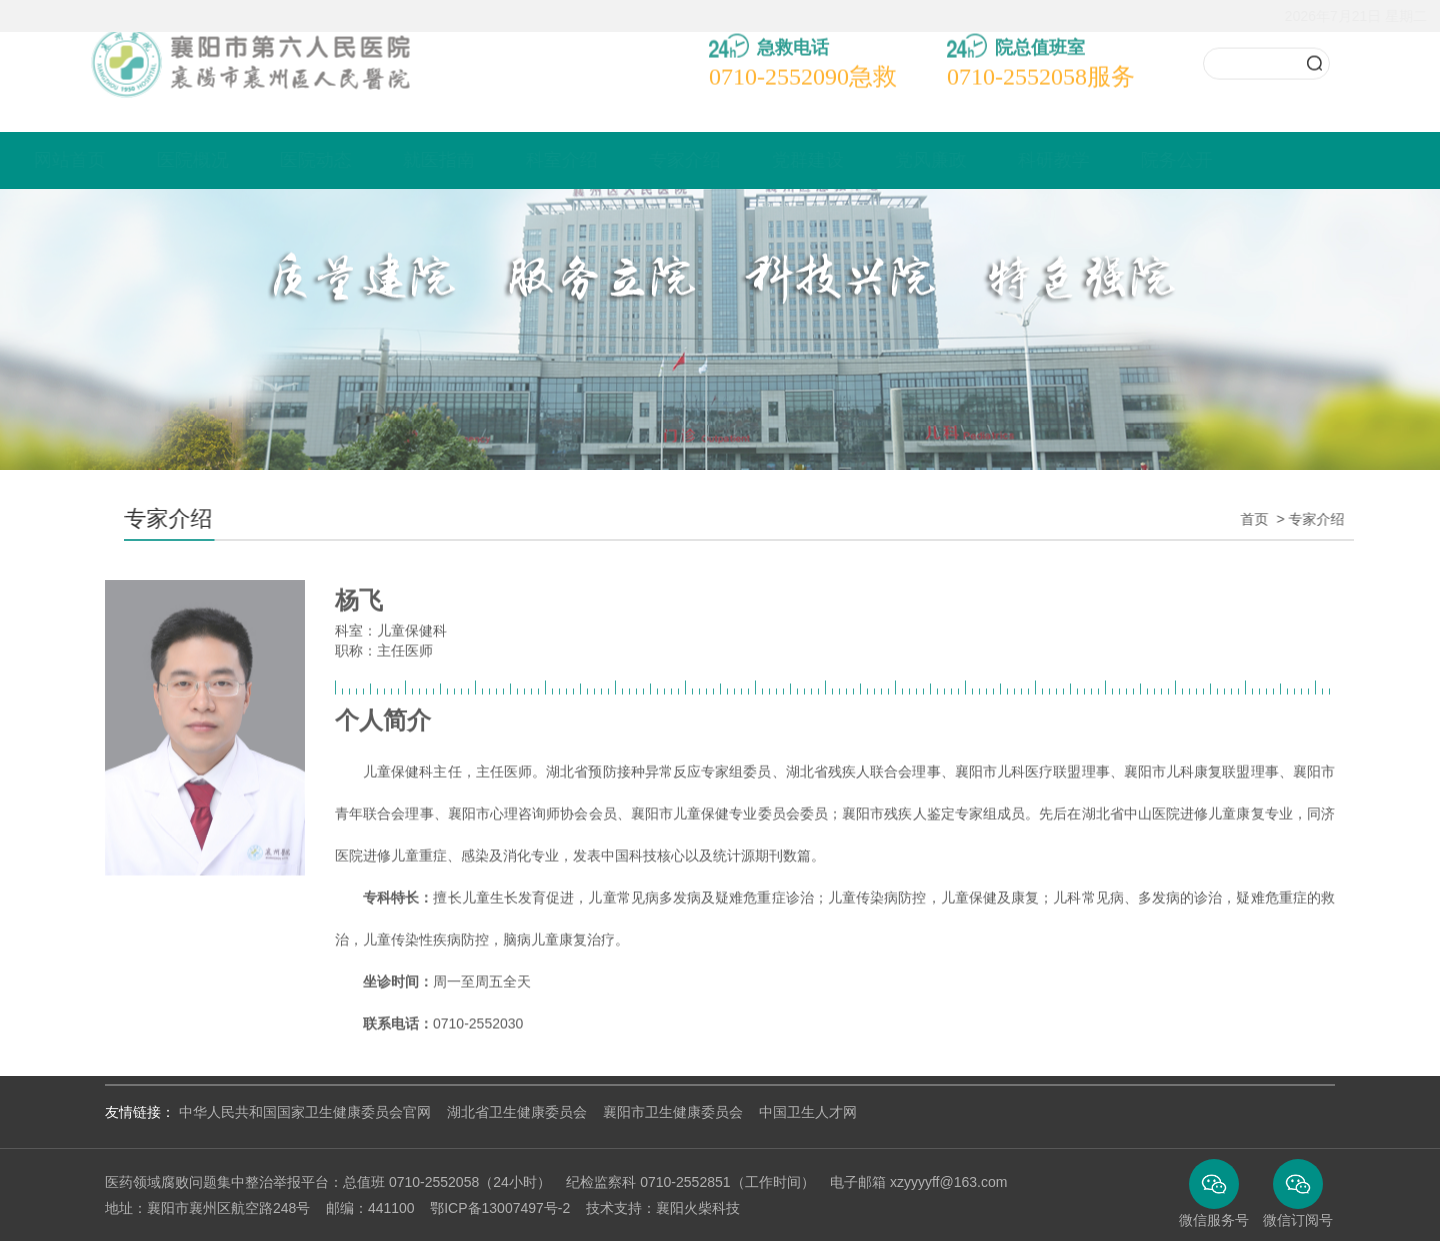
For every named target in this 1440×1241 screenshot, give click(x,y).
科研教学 (1116, 160)
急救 (803, 61)
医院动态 (378, 160)
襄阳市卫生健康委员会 (673, 1112)
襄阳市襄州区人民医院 (234, 47)
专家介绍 (747, 160)
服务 (1041, 61)
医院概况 (255, 160)
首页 (1270, 519)
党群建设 (870, 160)
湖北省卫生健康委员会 (517, 1112)
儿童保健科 (412, 646)
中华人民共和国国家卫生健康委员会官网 (305, 1112)
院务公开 (1239, 160)
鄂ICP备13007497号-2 (500, 1208)
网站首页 (132, 160)
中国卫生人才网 (808, 1112)
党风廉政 (993, 160)
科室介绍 (624, 160)
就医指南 (501, 160)
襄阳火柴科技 (698, 1208)
